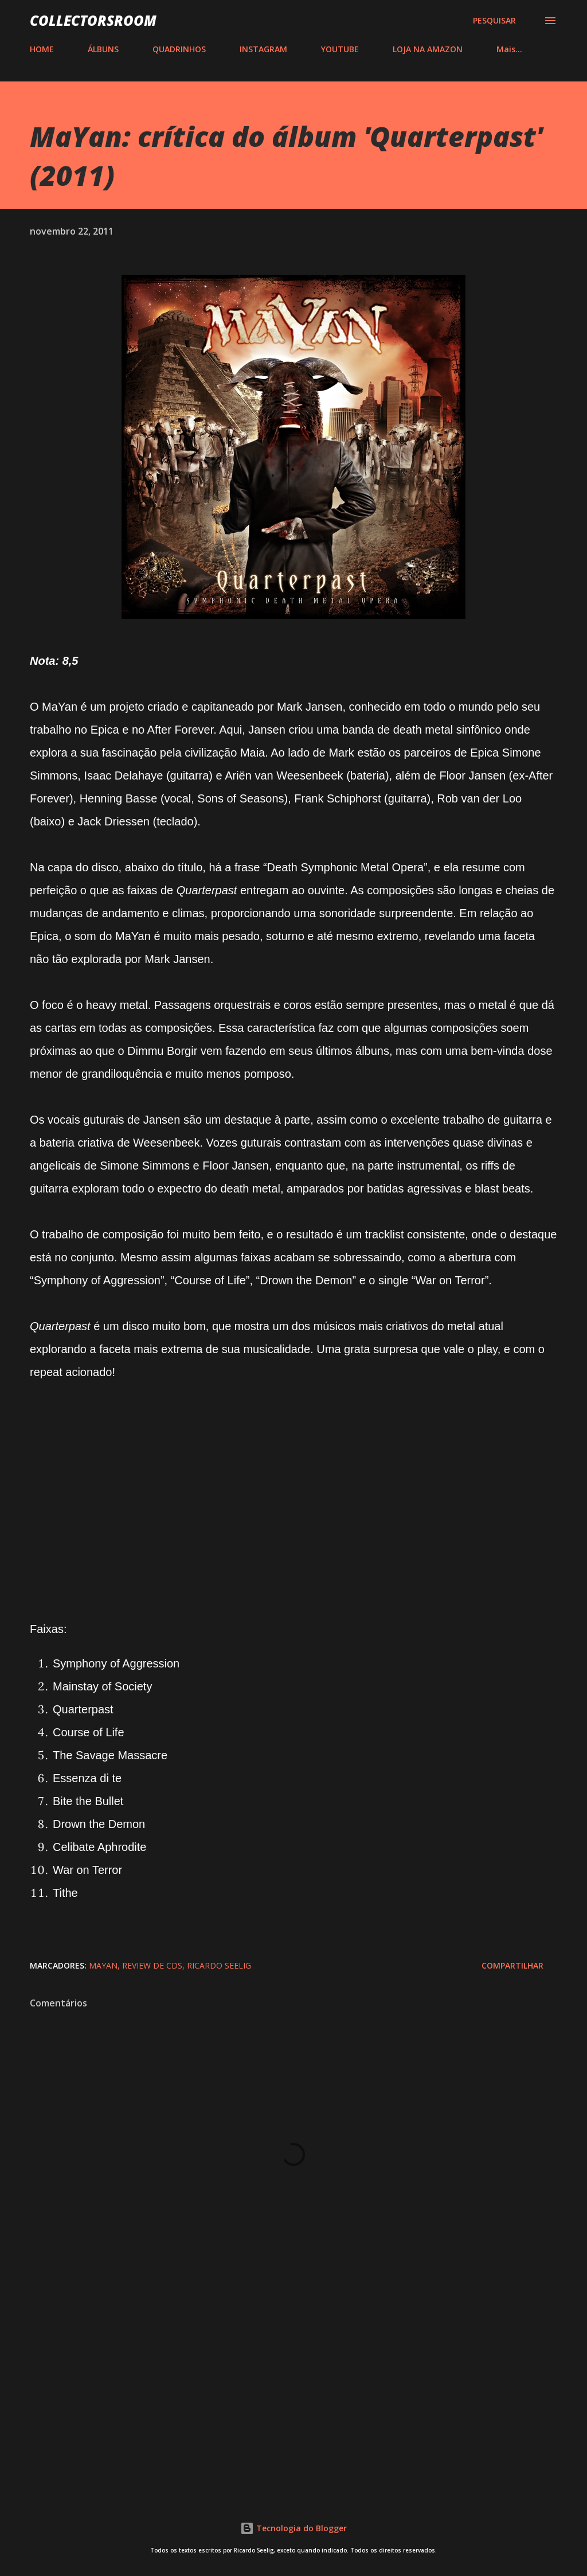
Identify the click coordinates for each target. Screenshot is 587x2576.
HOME (42, 49)
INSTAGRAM (263, 49)
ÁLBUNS (103, 49)
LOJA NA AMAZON (428, 49)
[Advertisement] (293, 2392)
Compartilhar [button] (512, 1965)
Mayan (103, 1965)
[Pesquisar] (494, 21)
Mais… (509, 49)
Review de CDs (152, 1965)
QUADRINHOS (179, 49)
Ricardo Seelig (219, 1965)
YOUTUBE (340, 49)
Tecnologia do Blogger (293, 2528)
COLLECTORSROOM (93, 20)
